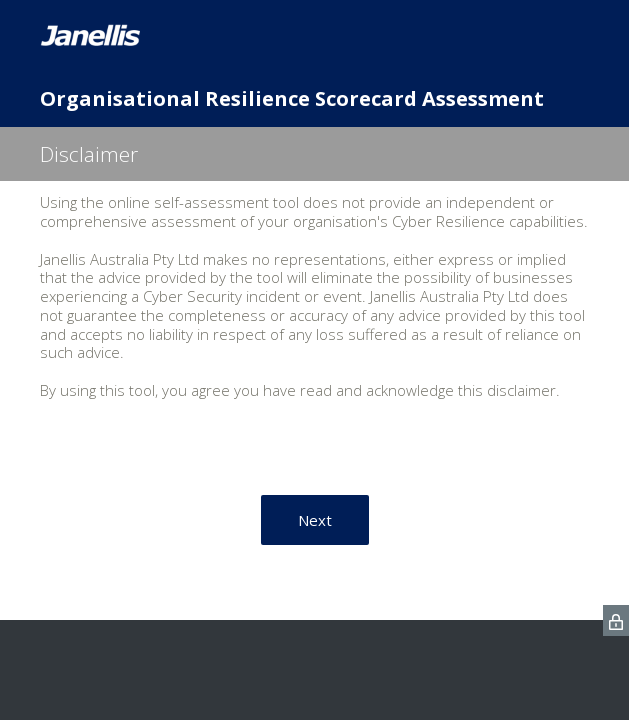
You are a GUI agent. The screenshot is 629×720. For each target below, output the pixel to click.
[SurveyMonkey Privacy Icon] (616, 620)
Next (315, 520)
